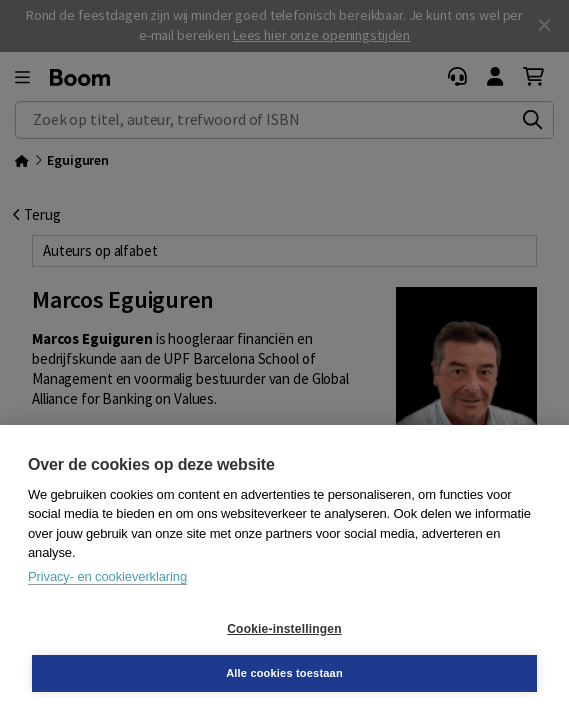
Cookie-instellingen (284, 629)
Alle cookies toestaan (284, 673)
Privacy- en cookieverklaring (107, 576)
